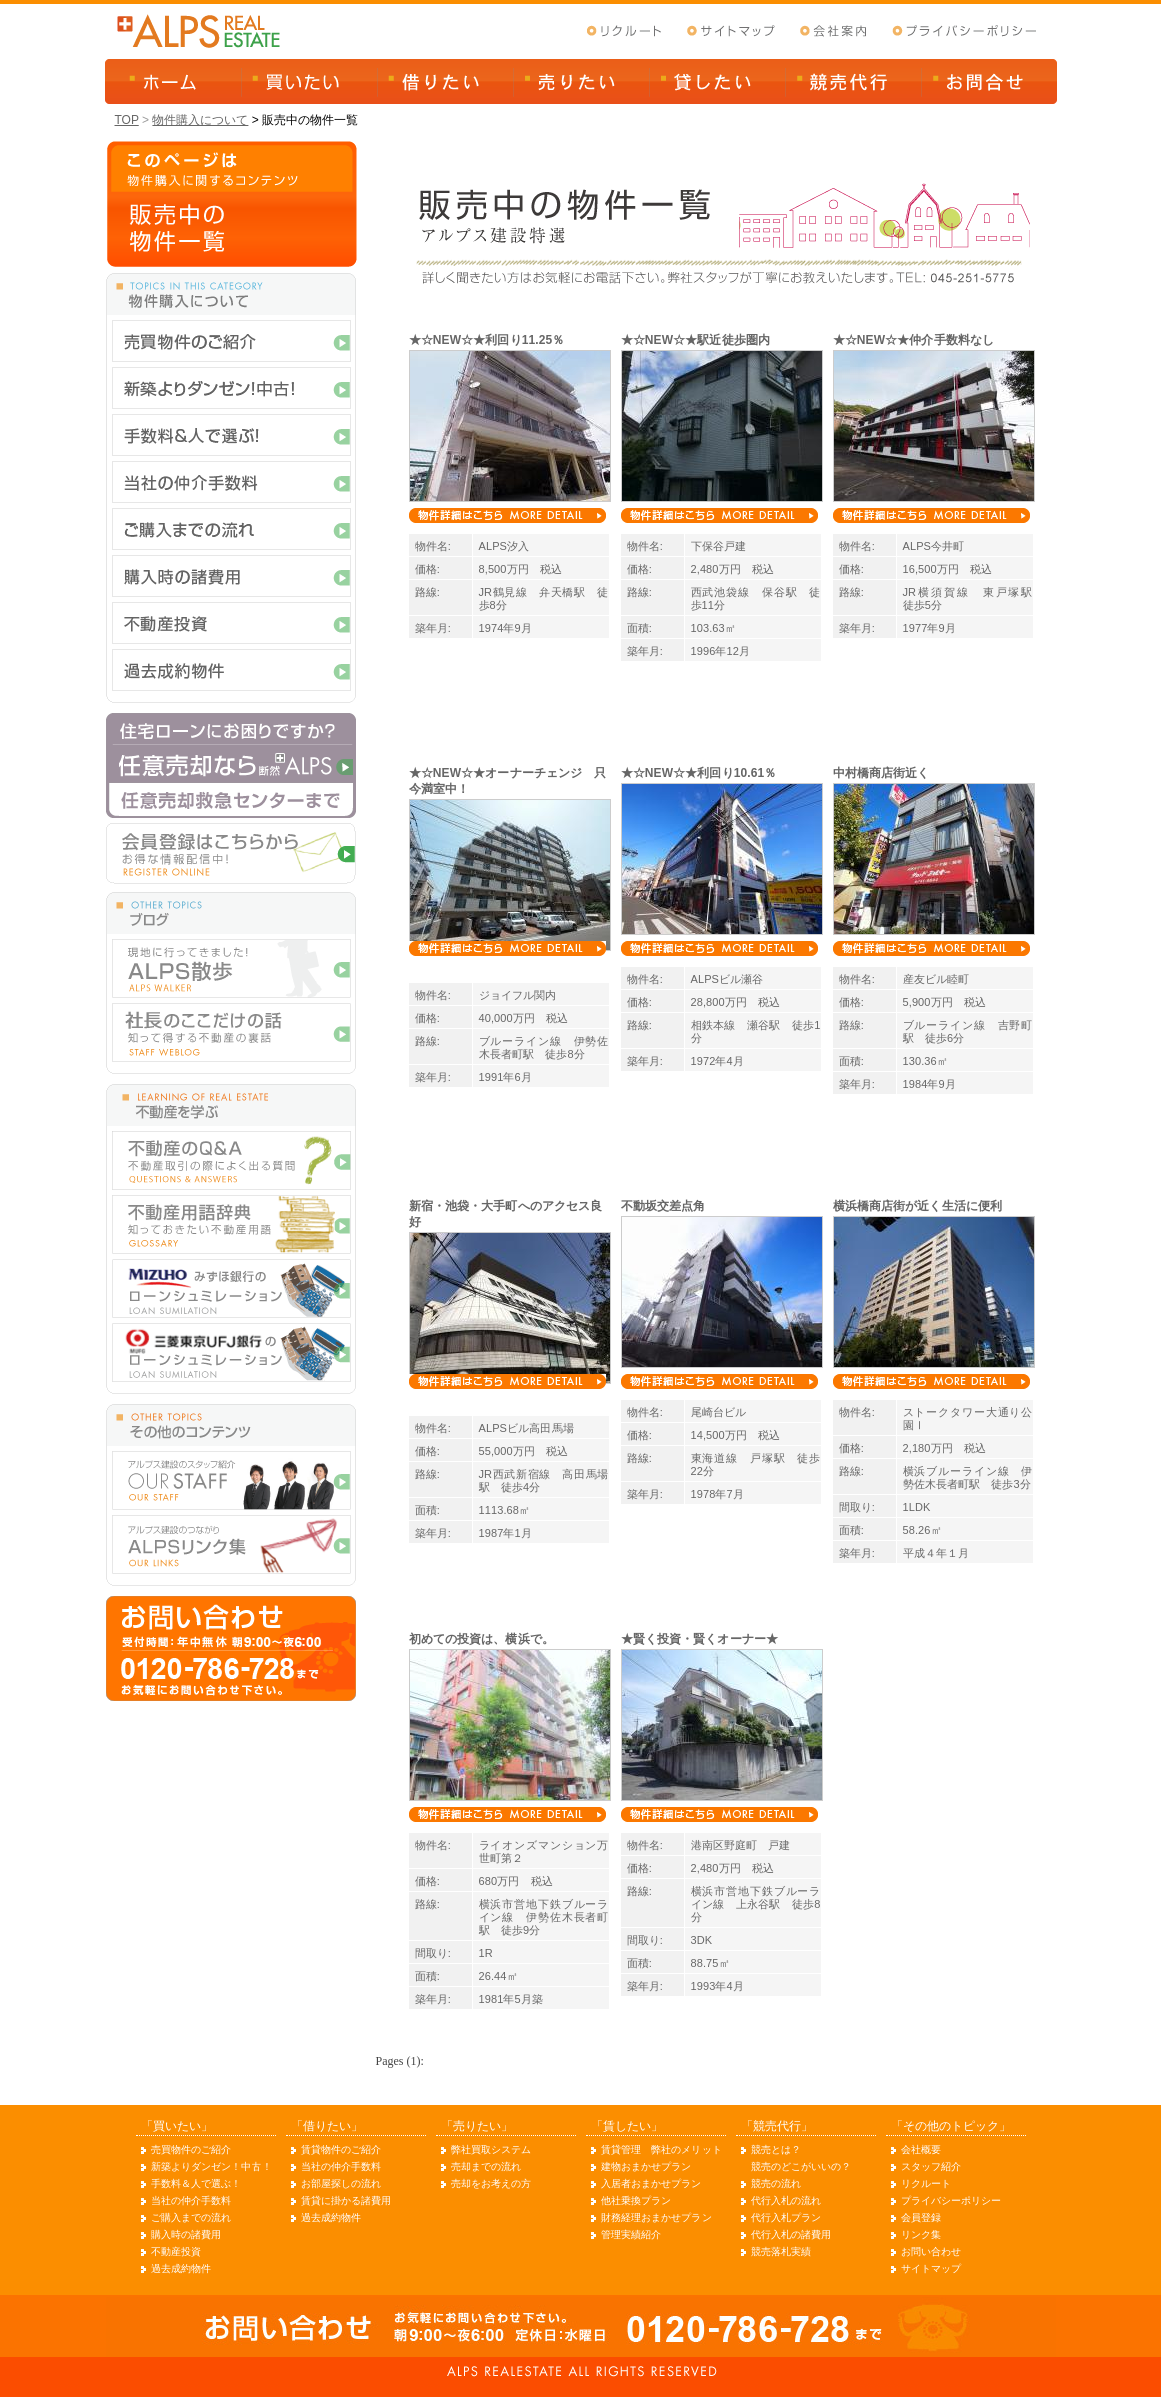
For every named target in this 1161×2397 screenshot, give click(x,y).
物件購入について (200, 120)
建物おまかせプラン (646, 2166)
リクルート (926, 2183)
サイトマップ (931, 2268)
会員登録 (921, 2217)
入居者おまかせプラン (651, 2183)
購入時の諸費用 (186, 2234)
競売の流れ (776, 2183)
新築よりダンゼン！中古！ (211, 2166)
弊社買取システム (491, 2149)
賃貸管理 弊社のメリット (661, 2149)
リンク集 (921, 2234)
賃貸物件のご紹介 (341, 2149)
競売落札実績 (781, 2251)
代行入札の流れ (786, 2200)
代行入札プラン (786, 2217)
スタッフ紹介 (931, 2166)
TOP (127, 120)
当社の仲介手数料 (191, 2200)
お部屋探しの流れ (341, 2183)
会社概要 (921, 2149)
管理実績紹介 (631, 2234)
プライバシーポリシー (951, 2200)
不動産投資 (176, 2251)
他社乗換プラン (636, 2200)
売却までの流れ (486, 2166)
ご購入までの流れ (191, 2217)
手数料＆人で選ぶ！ (196, 2183)
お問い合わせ (931, 2251)
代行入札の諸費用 (791, 2234)
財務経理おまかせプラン (656, 2217)
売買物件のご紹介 (191, 2149)
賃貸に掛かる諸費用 (346, 2200)
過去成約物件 (181, 2268)
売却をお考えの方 (491, 2183)
